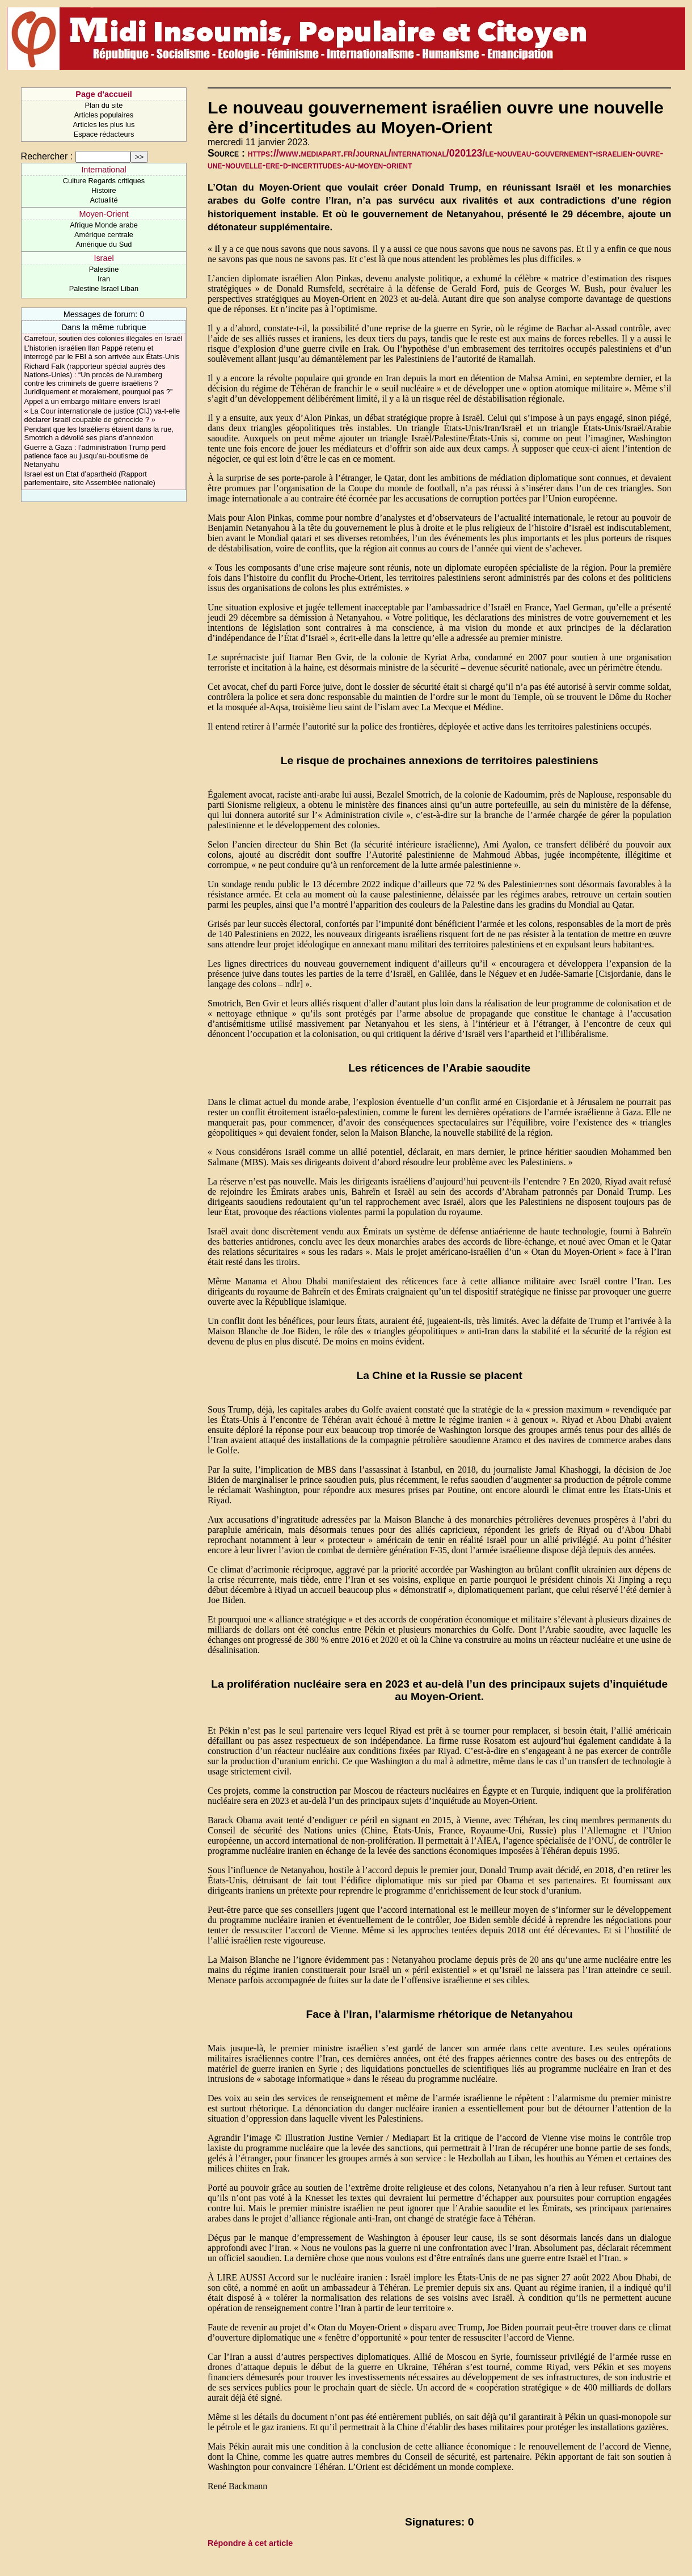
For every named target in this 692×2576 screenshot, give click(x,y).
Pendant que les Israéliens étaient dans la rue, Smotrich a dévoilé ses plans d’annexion (99, 433)
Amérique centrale (103, 234)
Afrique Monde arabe (104, 225)
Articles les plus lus (104, 124)
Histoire (103, 190)
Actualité (103, 200)
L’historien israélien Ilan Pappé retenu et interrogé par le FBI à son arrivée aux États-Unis (102, 352)
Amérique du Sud (104, 244)
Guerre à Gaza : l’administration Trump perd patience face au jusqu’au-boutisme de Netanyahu (95, 456)
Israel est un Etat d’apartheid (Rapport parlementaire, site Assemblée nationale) (89, 478)
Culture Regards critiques (104, 180)
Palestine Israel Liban (103, 288)
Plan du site (104, 105)
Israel (103, 258)
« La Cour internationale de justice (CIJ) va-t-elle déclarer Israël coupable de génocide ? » (102, 415)
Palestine (104, 269)
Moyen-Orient (103, 213)
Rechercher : (47, 156)
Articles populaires (104, 115)
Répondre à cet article (250, 2543)
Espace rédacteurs (104, 134)
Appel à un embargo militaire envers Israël (92, 401)
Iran (104, 279)
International (103, 169)
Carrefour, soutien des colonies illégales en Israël (103, 338)
